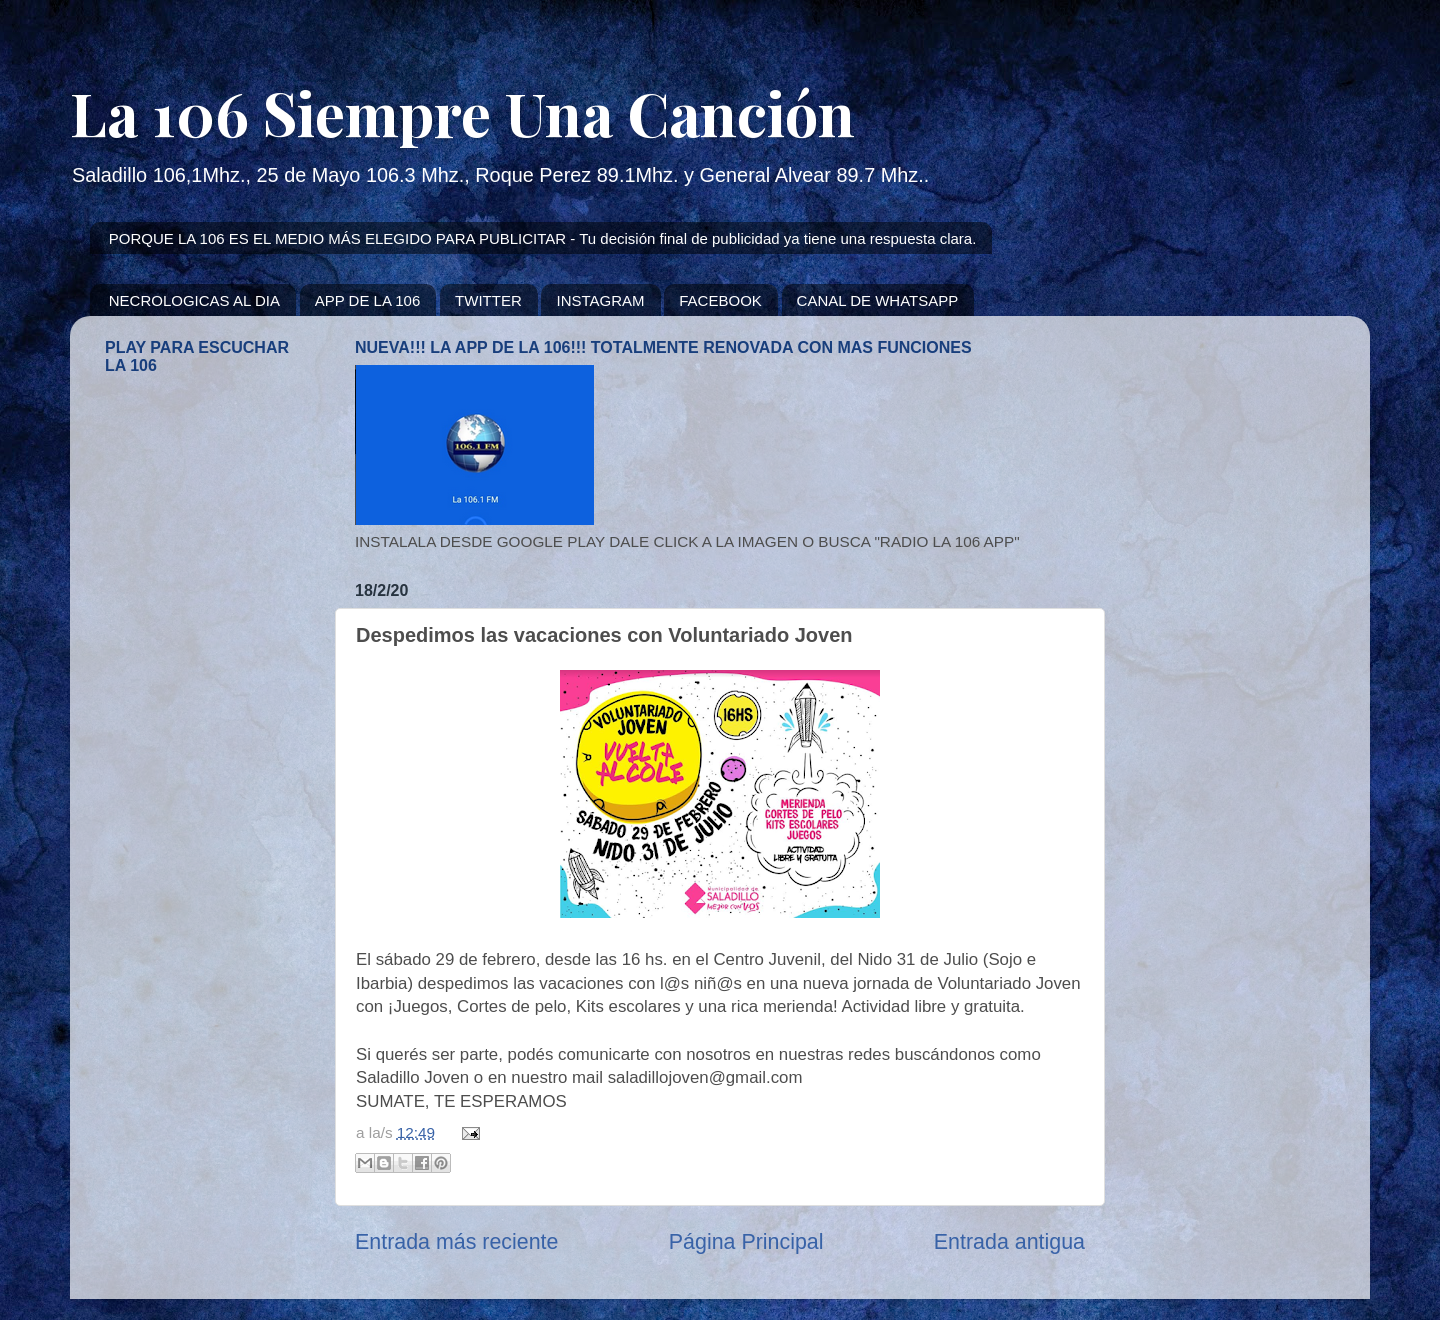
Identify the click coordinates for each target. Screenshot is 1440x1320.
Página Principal (746, 1242)
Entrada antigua (1009, 1242)
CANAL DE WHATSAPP (878, 300)
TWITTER (488, 300)
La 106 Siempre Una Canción (462, 112)
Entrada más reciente (456, 1242)
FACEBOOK (720, 300)
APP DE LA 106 (368, 300)
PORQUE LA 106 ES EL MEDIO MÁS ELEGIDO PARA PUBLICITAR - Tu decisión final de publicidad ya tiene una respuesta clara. (543, 238)
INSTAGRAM (600, 300)
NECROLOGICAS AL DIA (194, 300)
